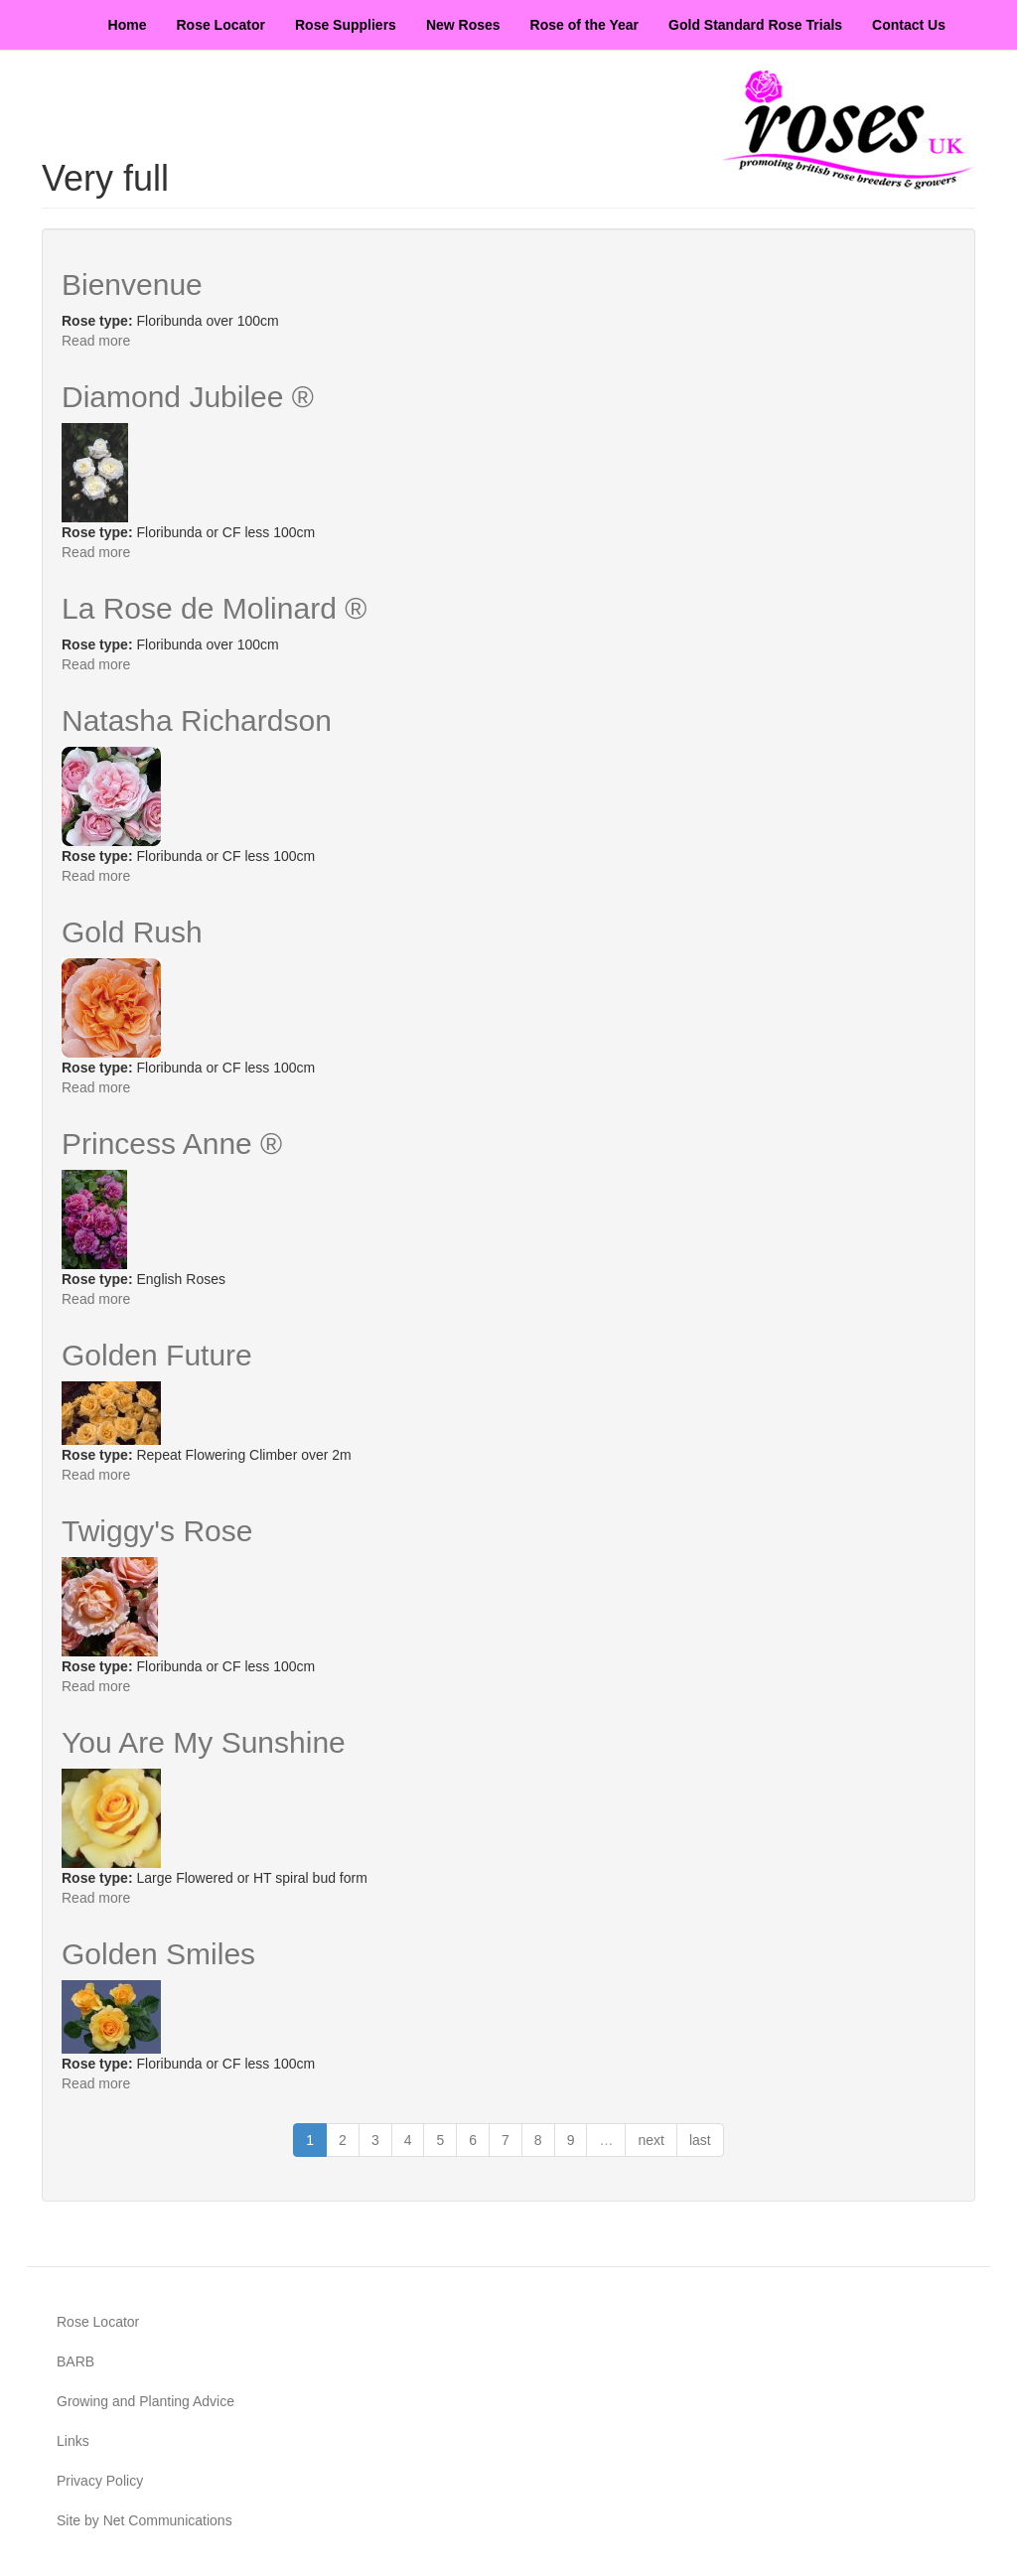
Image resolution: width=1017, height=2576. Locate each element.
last (700, 2140)
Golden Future (157, 1355)
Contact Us (908, 25)
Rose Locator (221, 25)
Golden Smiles (158, 1953)
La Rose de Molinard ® (214, 608)
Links (73, 2441)
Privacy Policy (100, 2481)
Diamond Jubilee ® (188, 396)
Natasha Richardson (197, 720)
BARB (75, 2361)
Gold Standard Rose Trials (755, 25)
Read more (96, 341)
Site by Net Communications (144, 2520)
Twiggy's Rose (157, 1530)
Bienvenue (132, 284)
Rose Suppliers (345, 25)
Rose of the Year (584, 25)
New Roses (463, 25)
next (650, 2140)
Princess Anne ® (172, 1143)
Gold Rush (132, 932)
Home (127, 25)
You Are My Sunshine (204, 1742)
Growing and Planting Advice (145, 2401)
